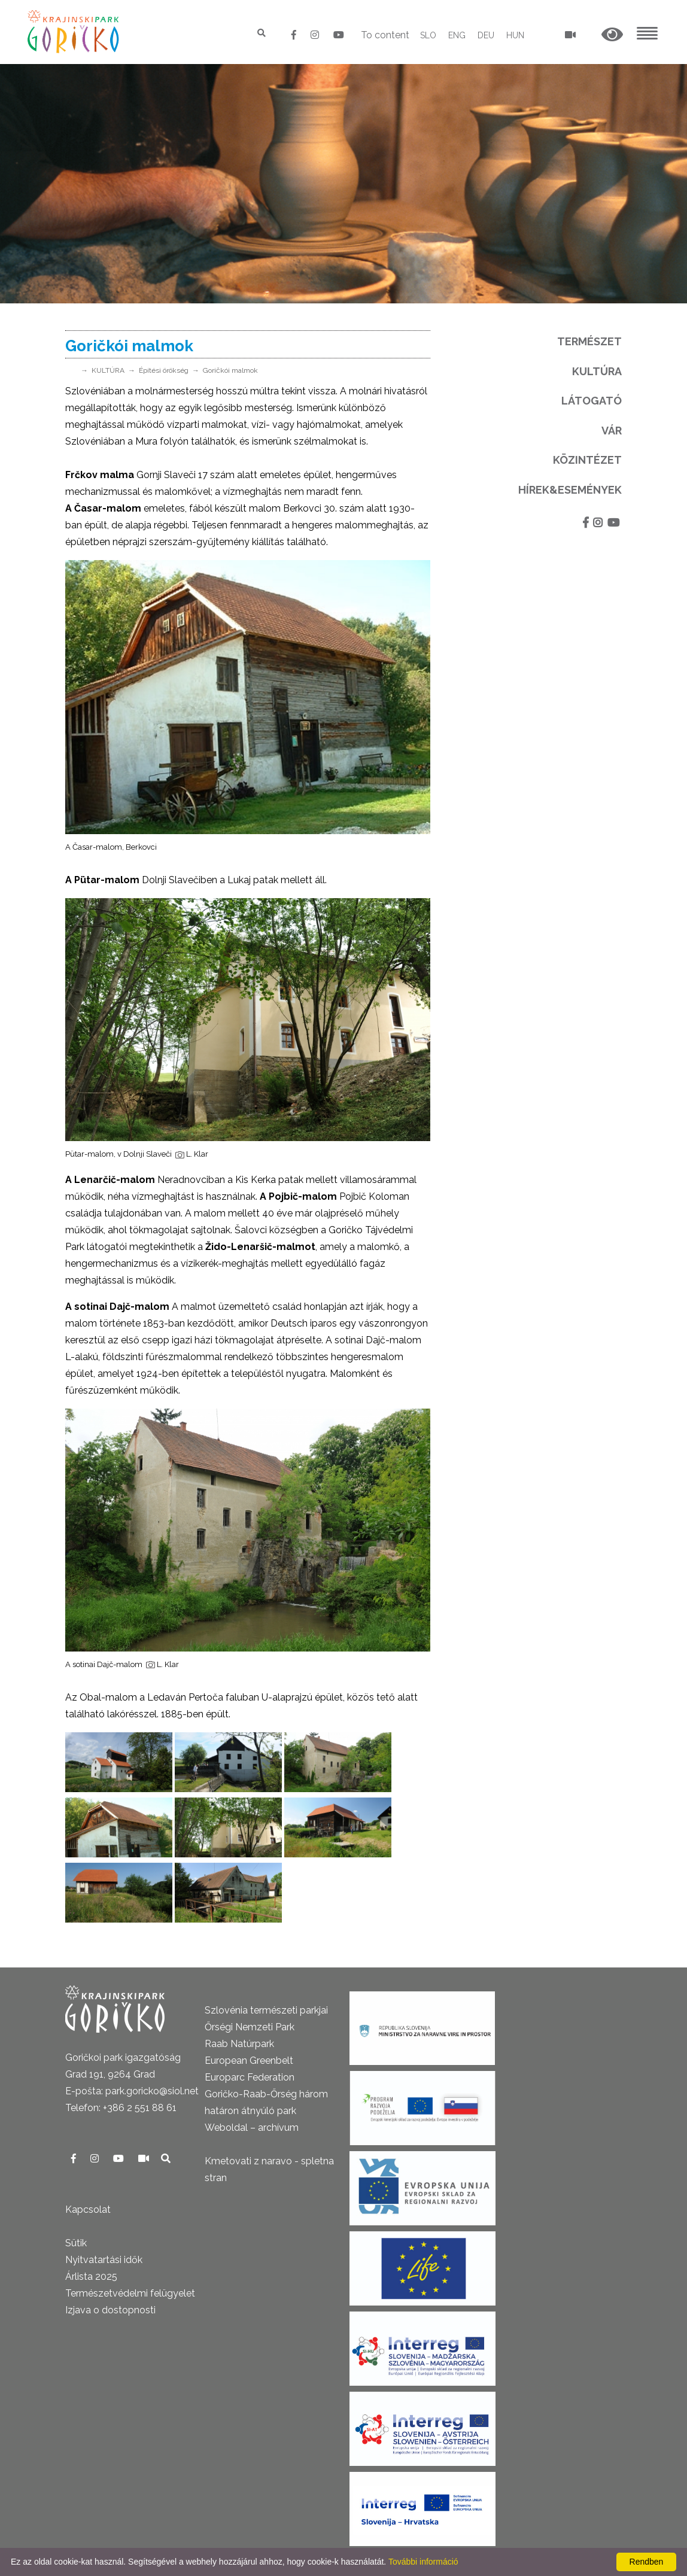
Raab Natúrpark (239, 2043)
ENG (457, 35)
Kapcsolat (88, 2209)
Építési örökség (164, 370)
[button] (612, 35)
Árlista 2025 (91, 2276)
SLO (428, 35)
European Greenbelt (249, 2060)
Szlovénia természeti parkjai (266, 2010)
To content (385, 35)
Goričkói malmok (230, 370)
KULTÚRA (108, 370)
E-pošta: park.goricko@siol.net (132, 2091)
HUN (515, 35)
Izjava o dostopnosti (110, 2310)
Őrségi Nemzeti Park (249, 2027)
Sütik (76, 2243)
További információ (423, 2561)
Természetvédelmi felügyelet (130, 2293)
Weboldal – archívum (252, 2127)
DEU (486, 35)
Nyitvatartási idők (103, 2259)
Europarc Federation (249, 2077)
